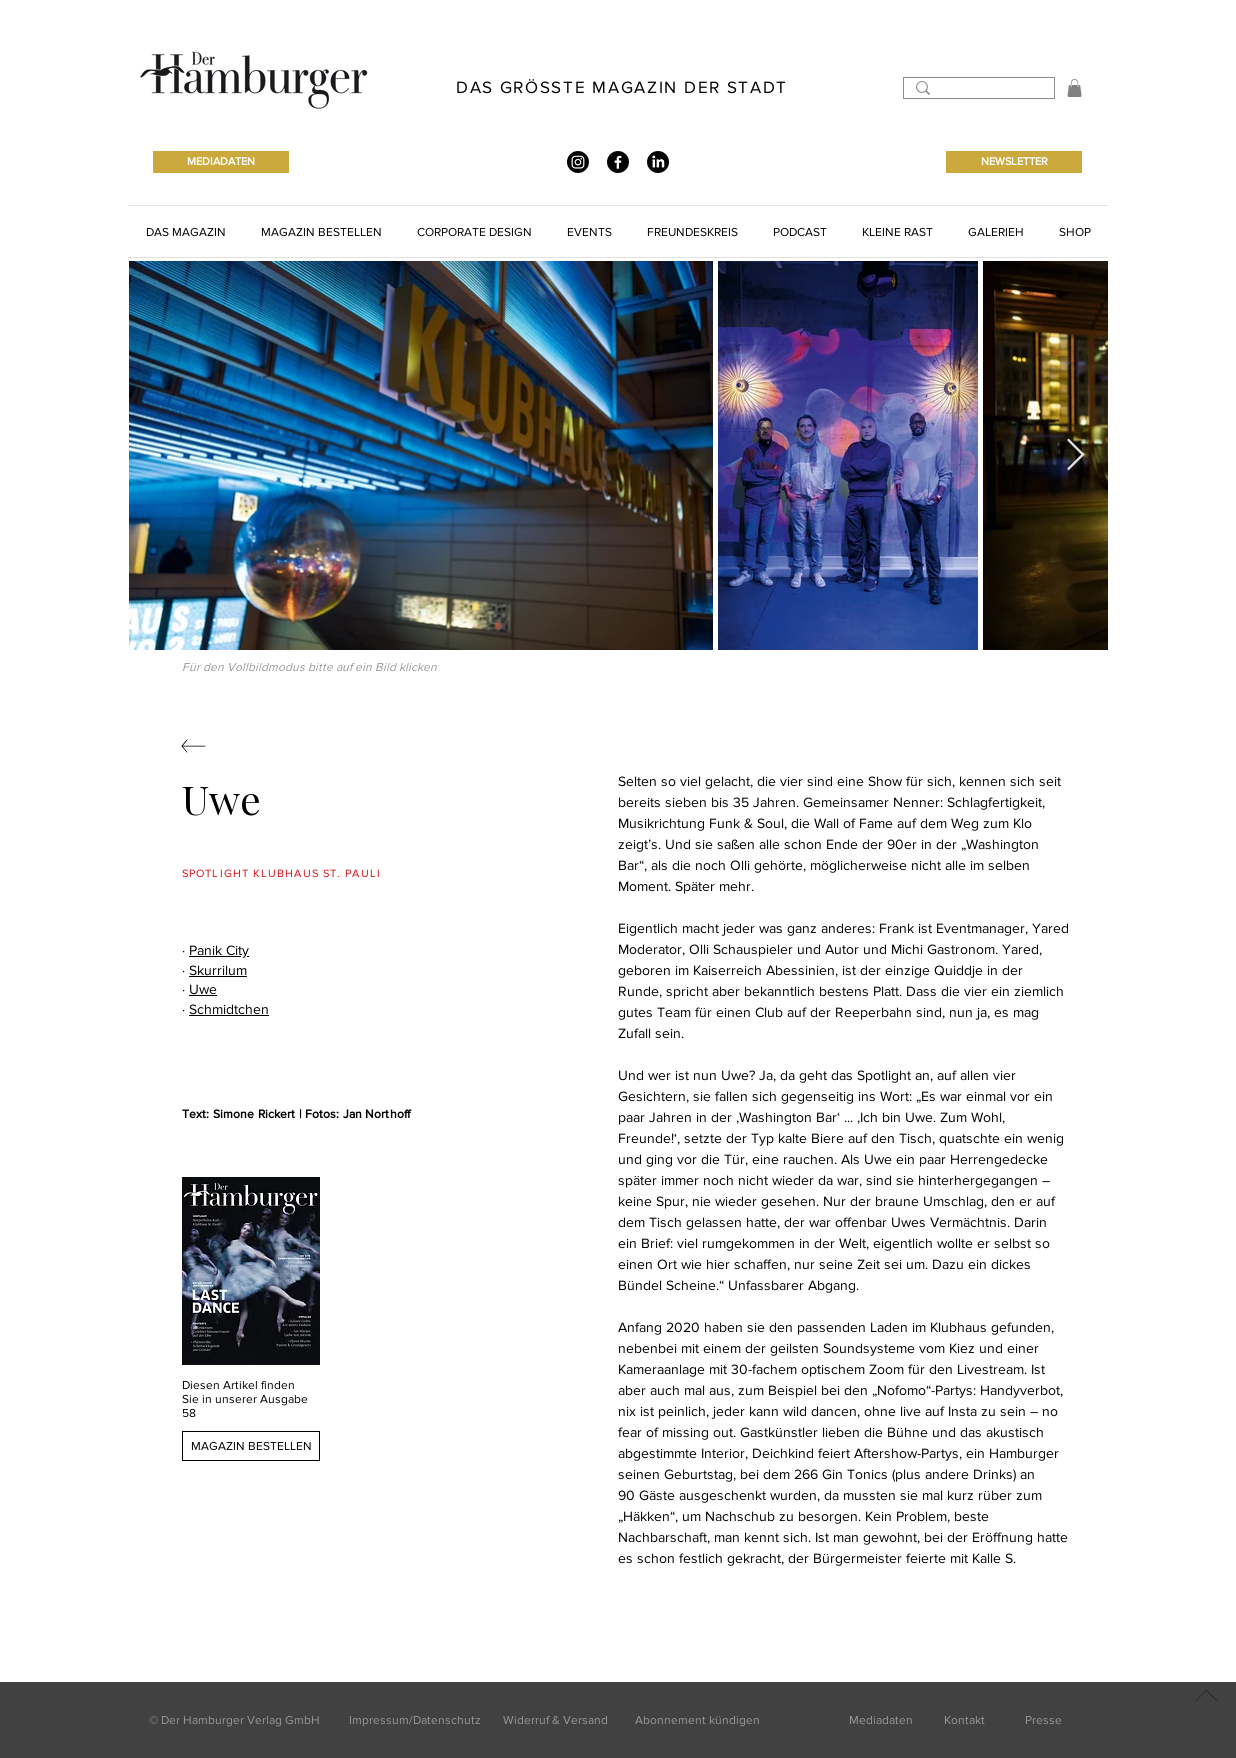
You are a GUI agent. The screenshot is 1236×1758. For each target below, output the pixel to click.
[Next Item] (1075, 456)
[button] (1074, 88)
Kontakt (964, 1720)
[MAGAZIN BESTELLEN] (251, 1446)
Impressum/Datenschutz (415, 1720)
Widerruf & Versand (555, 1720)
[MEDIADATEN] (221, 162)
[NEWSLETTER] (1014, 162)
